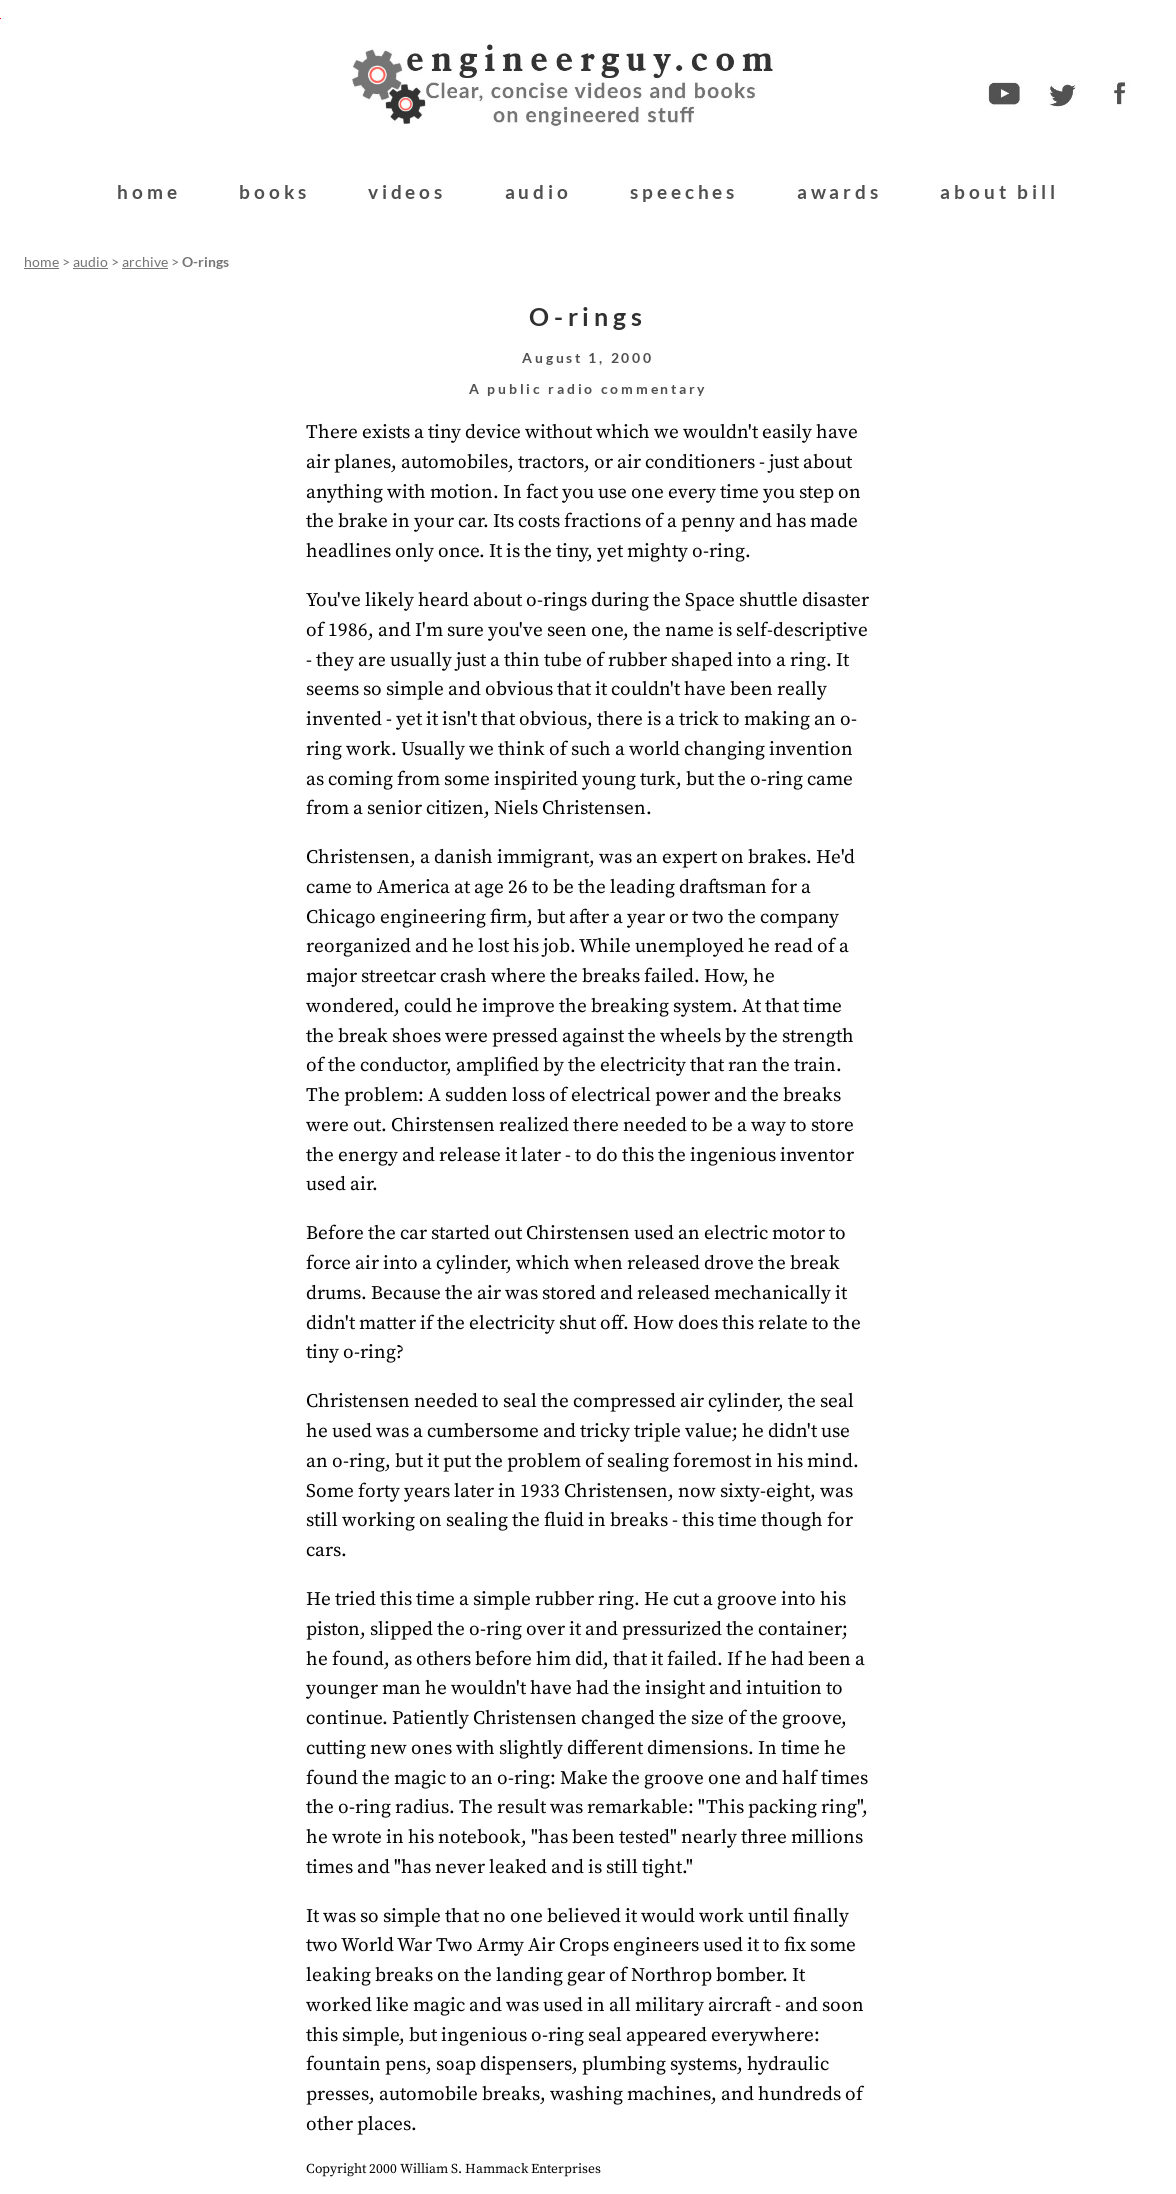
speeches (684, 191)
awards (839, 191)
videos (407, 191)
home (148, 191)
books (274, 191)
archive (145, 262)
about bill (999, 191)
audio (538, 191)
